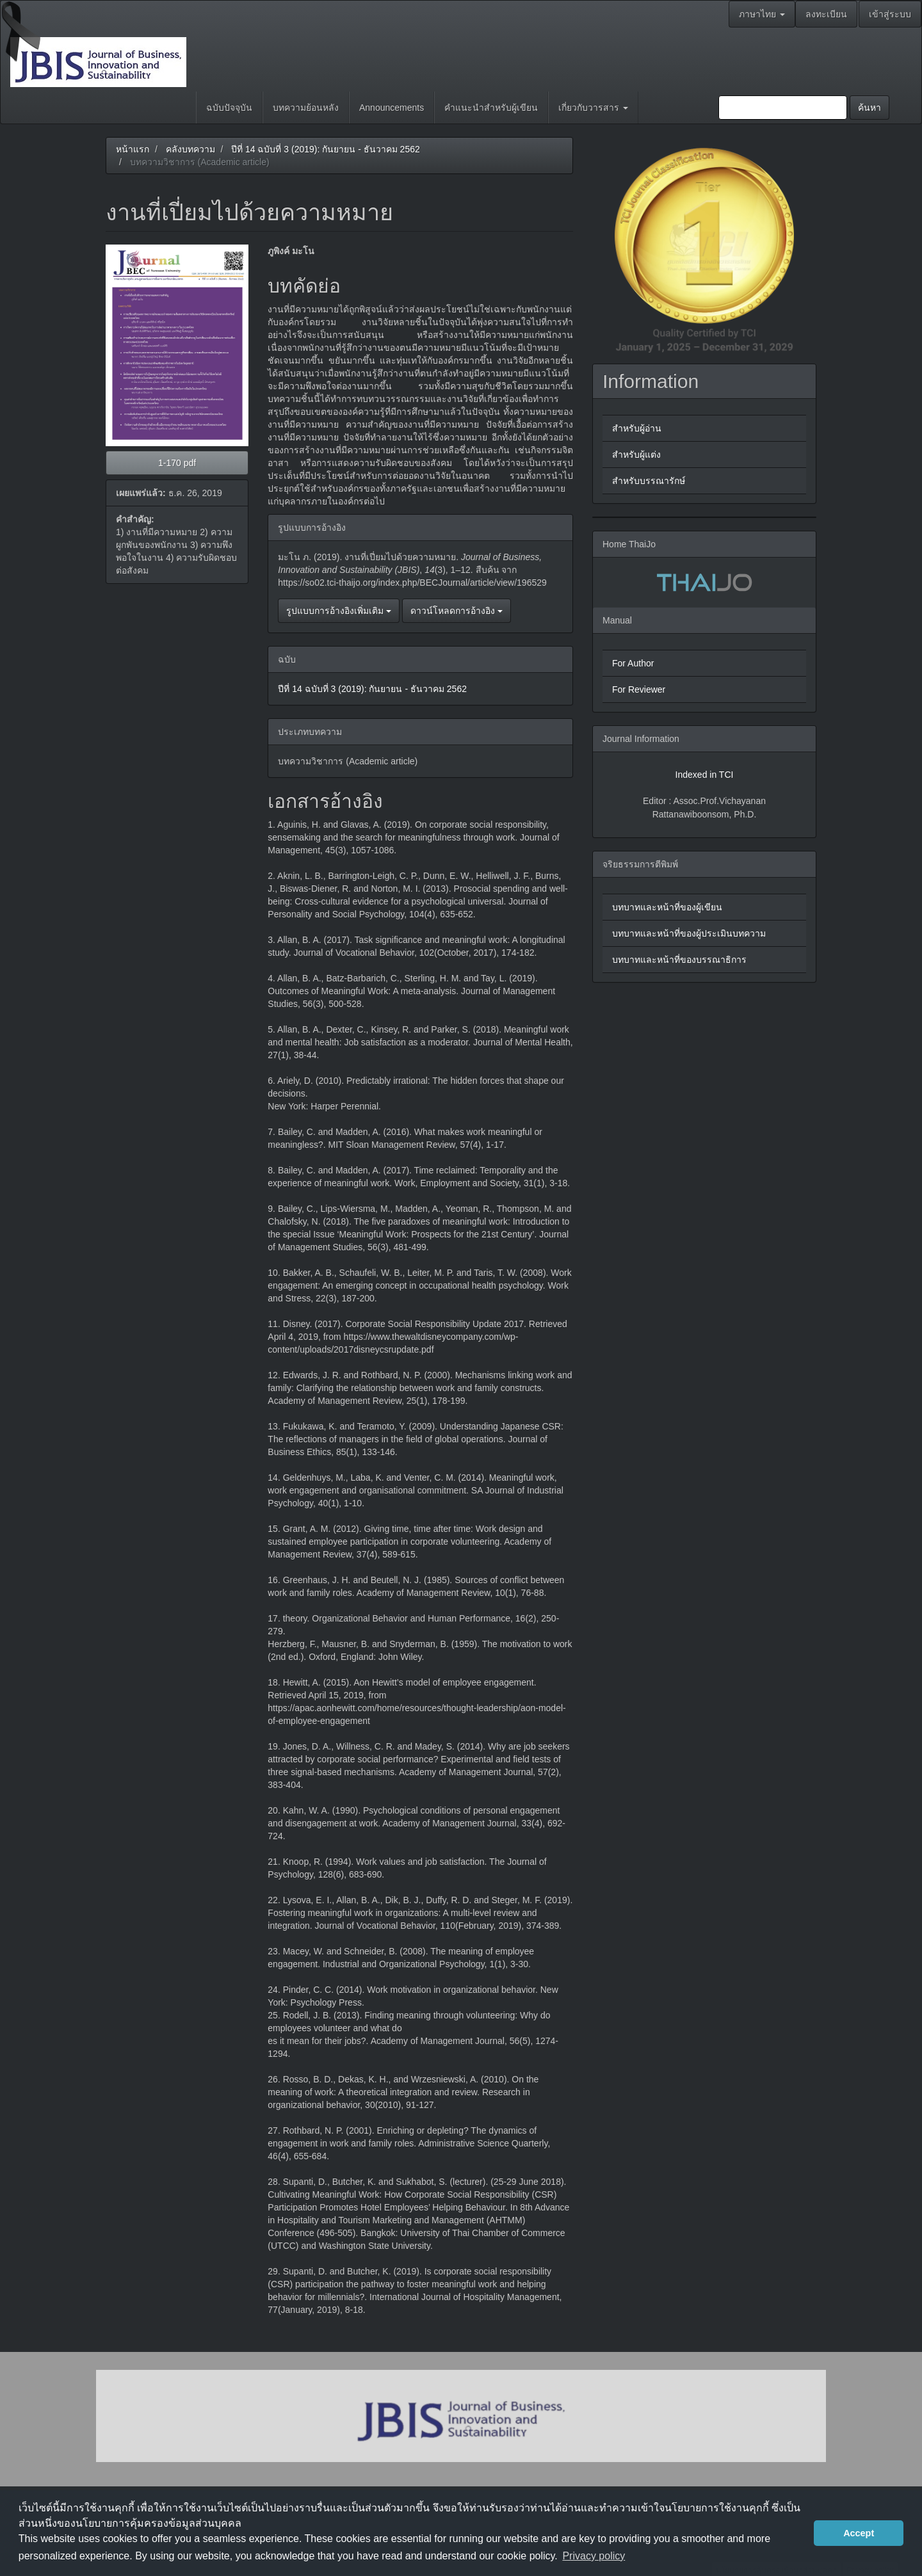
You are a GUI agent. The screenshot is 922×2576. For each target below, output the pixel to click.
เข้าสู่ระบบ (890, 14)
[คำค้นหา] (782, 107)
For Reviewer (638, 689)
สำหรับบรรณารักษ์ (648, 481)
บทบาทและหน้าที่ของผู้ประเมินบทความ (689, 933)
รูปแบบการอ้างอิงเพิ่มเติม (338, 611)
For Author (633, 663)
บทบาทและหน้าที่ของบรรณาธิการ (679, 959)
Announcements (391, 107)
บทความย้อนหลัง (306, 107)
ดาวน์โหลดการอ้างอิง (456, 611)
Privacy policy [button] (593, 2555)
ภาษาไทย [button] (762, 14)
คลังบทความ (190, 149)
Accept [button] (858, 2533)
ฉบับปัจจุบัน (229, 107)
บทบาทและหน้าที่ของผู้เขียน (667, 907)
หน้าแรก (132, 149)
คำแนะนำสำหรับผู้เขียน (491, 107)
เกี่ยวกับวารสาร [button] (593, 107)
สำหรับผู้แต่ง (636, 454)
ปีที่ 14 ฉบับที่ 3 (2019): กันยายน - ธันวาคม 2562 (325, 149)
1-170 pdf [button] (177, 463)
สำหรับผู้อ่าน (636, 428)
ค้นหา (869, 107)
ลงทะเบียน (826, 14)
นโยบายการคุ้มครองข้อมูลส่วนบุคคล (158, 2523)
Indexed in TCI (704, 774)
